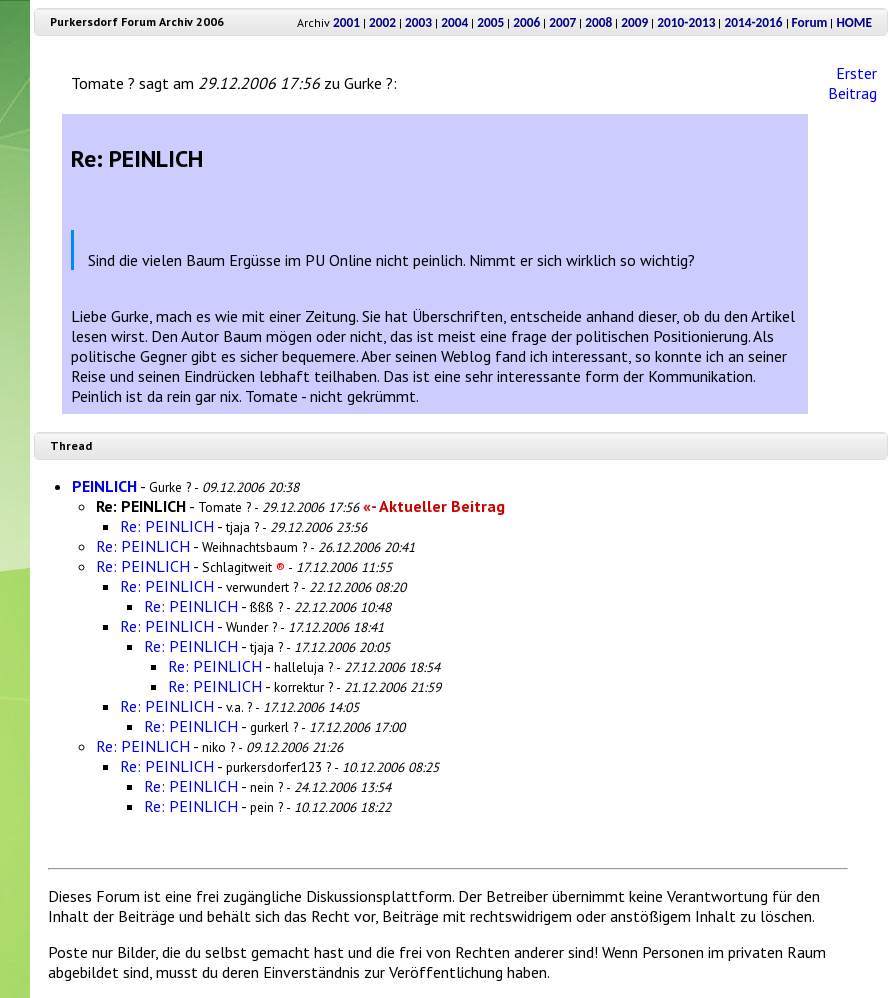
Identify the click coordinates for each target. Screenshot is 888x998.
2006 (526, 22)
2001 (346, 22)
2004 (454, 22)
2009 (634, 22)
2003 (418, 22)
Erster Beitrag (852, 83)
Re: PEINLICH (167, 526)
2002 (382, 22)
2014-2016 (753, 22)
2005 (490, 22)
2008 (598, 22)
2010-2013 (686, 22)
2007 (562, 22)
